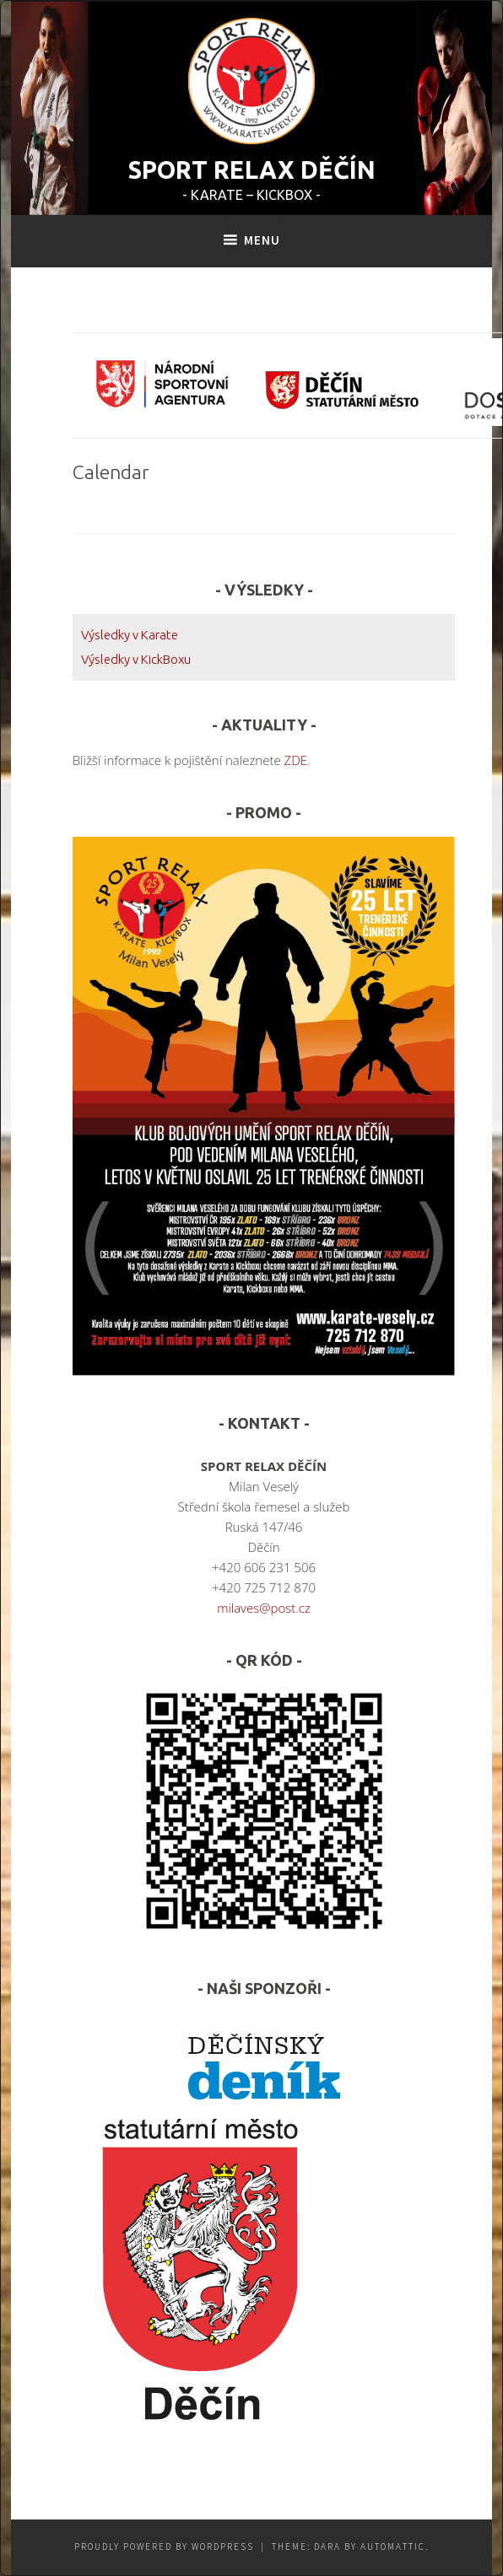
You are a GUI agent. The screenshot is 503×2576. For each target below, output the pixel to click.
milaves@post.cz (264, 1607)
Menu (262, 240)
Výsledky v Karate (129, 635)
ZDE (296, 760)
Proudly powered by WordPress (164, 2546)
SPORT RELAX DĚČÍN (252, 169)
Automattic (392, 2546)
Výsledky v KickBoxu (136, 659)
